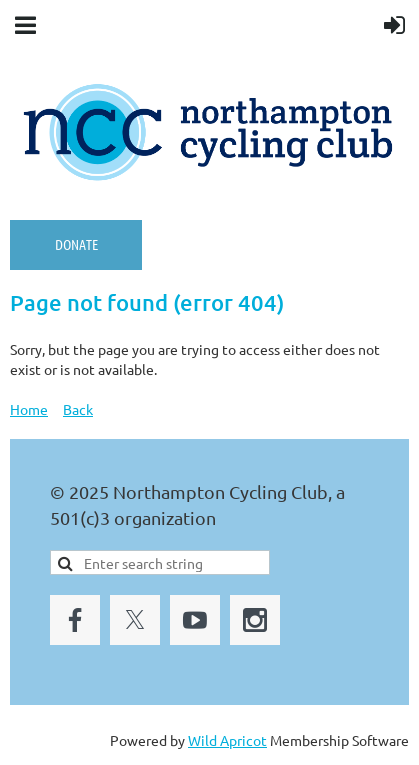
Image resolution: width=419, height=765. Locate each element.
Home (29, 409)
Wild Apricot (227, 740)
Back (78, 409)
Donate (76, 244)
